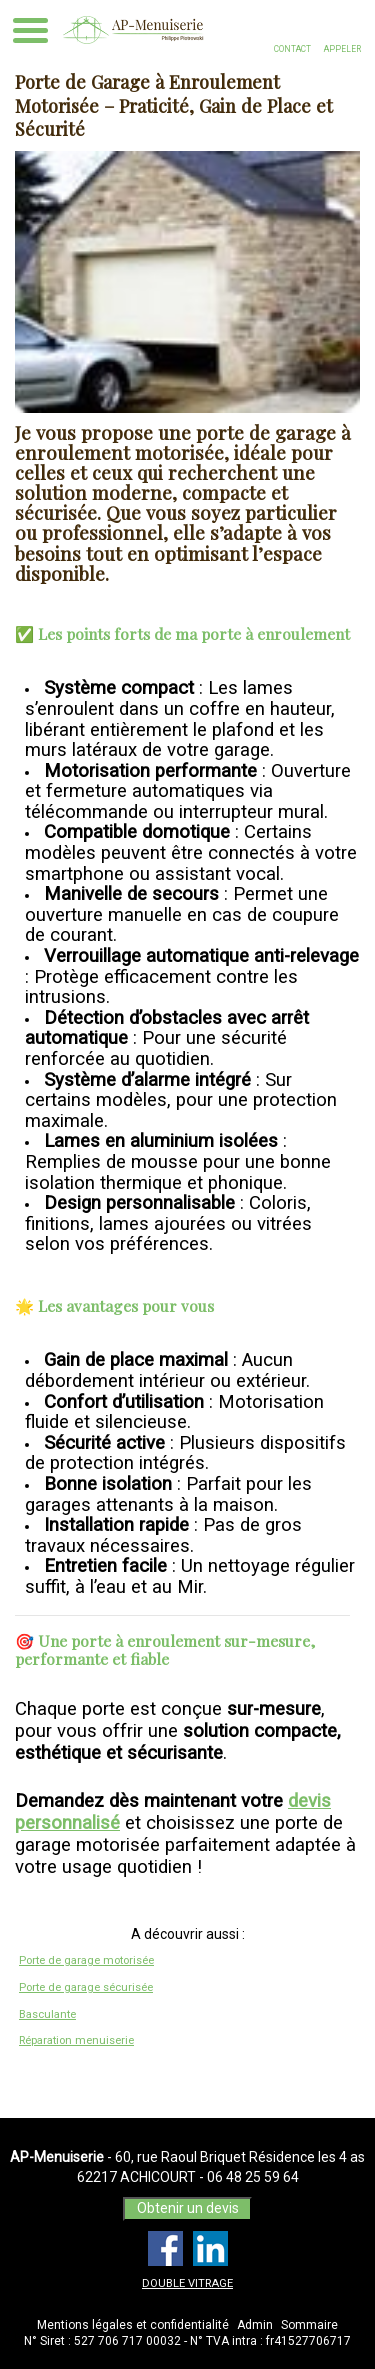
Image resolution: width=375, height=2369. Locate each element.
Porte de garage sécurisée (86, 1987)
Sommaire (309, 2325)
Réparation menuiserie (76, 2040)
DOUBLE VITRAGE (187, 2283)
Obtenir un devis (188, 2208)
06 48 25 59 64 (253, 2177)
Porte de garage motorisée (86, 1960)
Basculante (47, 2014)
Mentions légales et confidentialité (133, 2325)
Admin (255, 2325)
